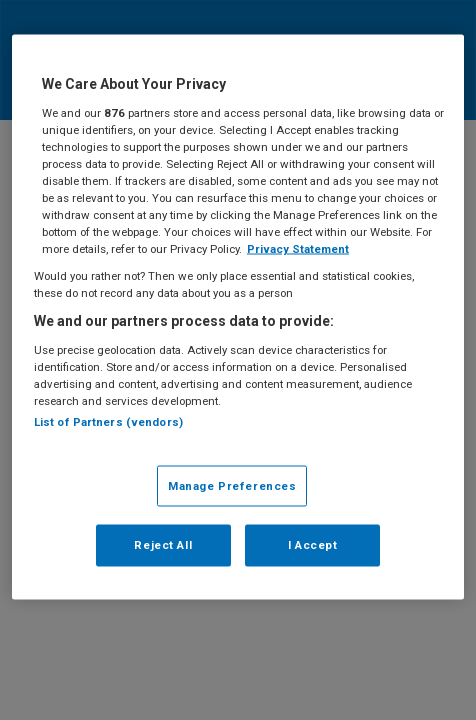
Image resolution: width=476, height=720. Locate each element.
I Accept (313, 545)
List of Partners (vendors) (108, 422)
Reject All (163, 545)
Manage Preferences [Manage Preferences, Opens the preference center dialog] (232, 485)
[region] (238, 317)
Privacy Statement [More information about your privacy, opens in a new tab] (298, 249)
